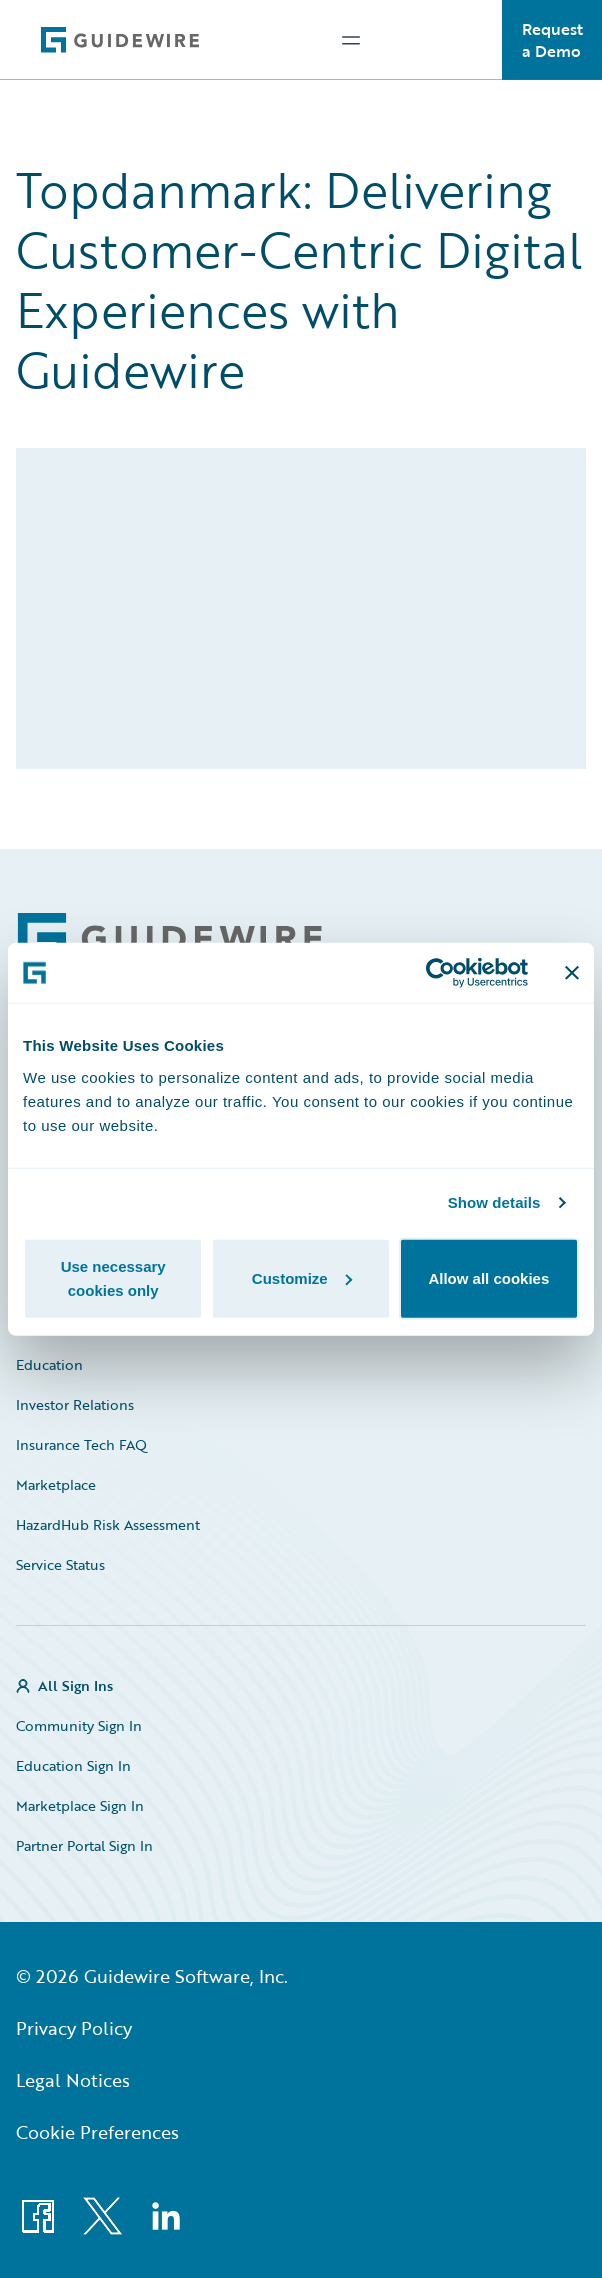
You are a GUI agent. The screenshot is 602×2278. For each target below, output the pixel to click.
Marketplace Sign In (80, 1805)
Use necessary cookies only (113, 1277)
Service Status (60, 1564)
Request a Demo (552, 40)
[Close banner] (572, 973)
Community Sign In (79, 1725)
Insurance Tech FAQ (81, 1444)
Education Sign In (73, 1765)
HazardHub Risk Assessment (108, 1524)
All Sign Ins (75, 1685)
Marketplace (56, 1484)
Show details (494, 1202)
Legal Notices (73, 2080)
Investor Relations (75, 1404)
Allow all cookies (488, 1277)
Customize (302, 1277)
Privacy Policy (74, 2028)
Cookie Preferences (97, 2132)
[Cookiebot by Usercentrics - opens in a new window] (440, 973)
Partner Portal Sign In (84, 1845)
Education (49, 1364)
